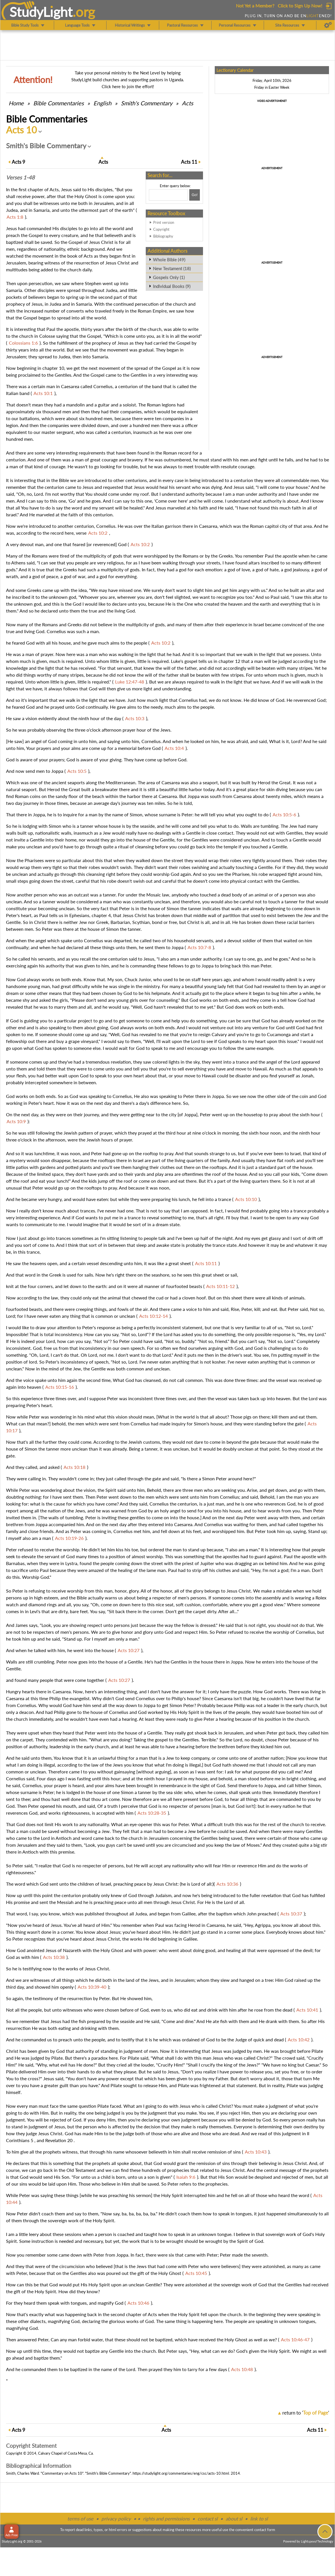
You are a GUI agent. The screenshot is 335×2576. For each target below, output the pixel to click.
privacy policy (116, 2519)
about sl (234, 2519)
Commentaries (58, 103)
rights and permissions (166, 2519)
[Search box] (168, 195)
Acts (187, 103)
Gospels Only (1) (169, 277)
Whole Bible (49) (169, 259)
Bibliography (163, 236)
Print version (163, 222)
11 (189, 162)
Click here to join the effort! (128, 86)
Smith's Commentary (146, 103)
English (102, 103)
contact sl (208, 2519)
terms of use (80, 2519)
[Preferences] (328, 25)
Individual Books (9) (171, 286)
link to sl (259, 2519)
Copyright (161, 229)
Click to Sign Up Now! (300, 5)
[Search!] (194, 195)
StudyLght (41, 12)
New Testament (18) (172, 268)
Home (16, 103)
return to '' (305, 2413)
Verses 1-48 (20, 177)
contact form (264, 2529)
